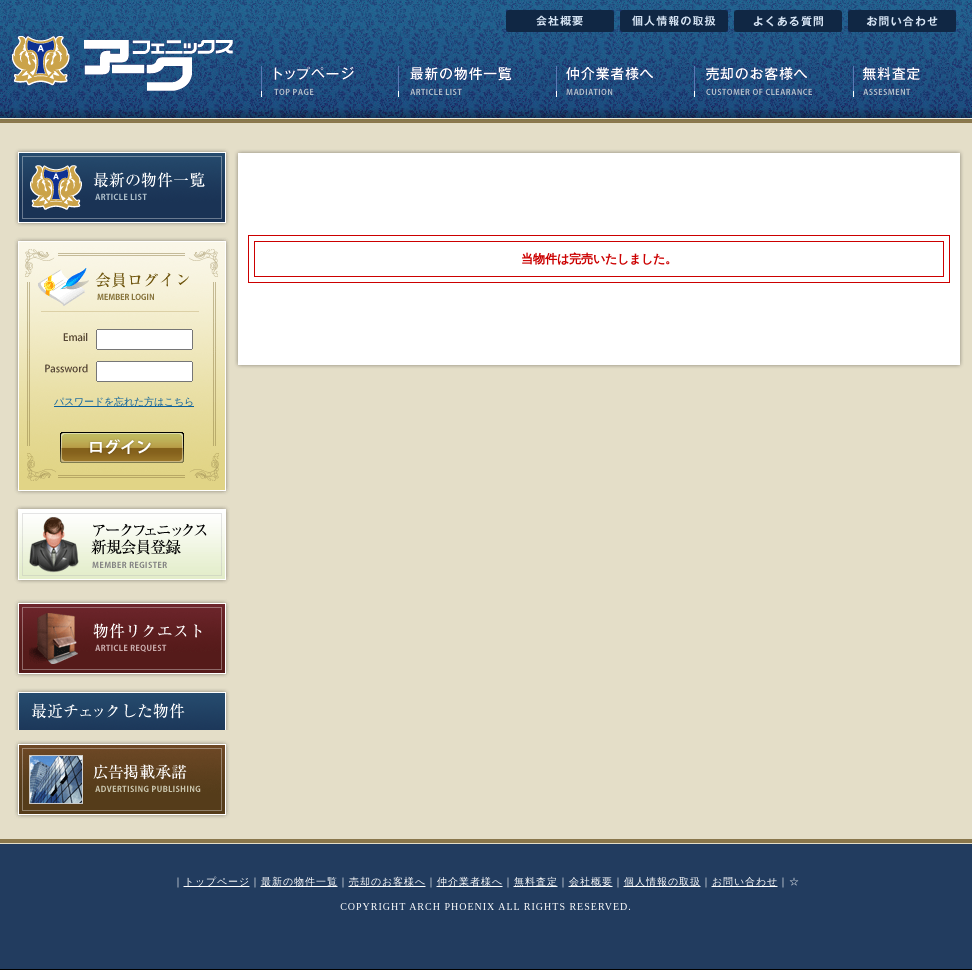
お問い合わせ (745, 881)
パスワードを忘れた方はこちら (124, 401)
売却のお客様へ (387, 881)
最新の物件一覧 (299, 881)
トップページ (217, 881)
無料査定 (536, 881)
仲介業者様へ (470, 881)
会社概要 (591, 881)
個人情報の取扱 (662, 881)
